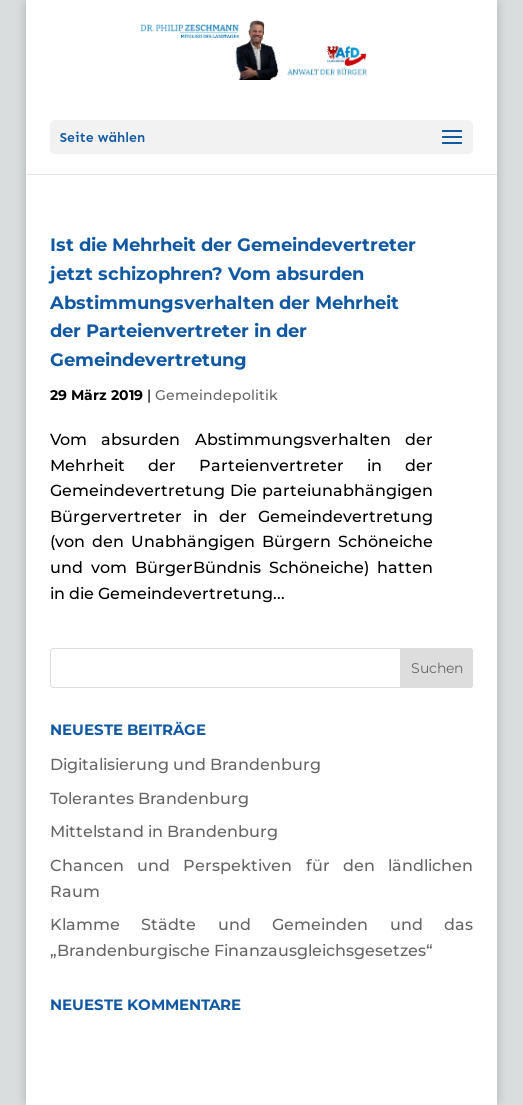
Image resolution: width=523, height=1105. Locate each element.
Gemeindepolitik (216, 395)
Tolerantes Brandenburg (149, 798)
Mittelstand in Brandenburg (164, 831)
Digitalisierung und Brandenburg (185, 764)
